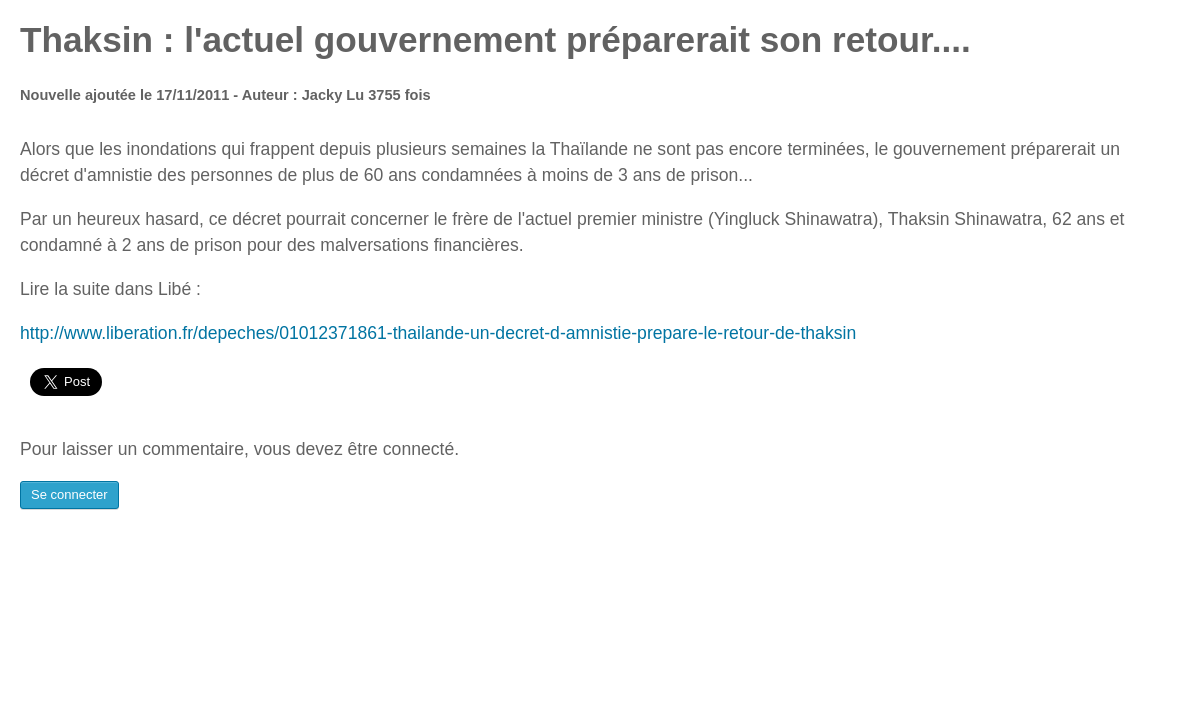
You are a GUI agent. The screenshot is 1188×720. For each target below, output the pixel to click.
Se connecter (69, 494)
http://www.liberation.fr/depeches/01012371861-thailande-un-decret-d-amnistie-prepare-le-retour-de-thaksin (438, 333)
